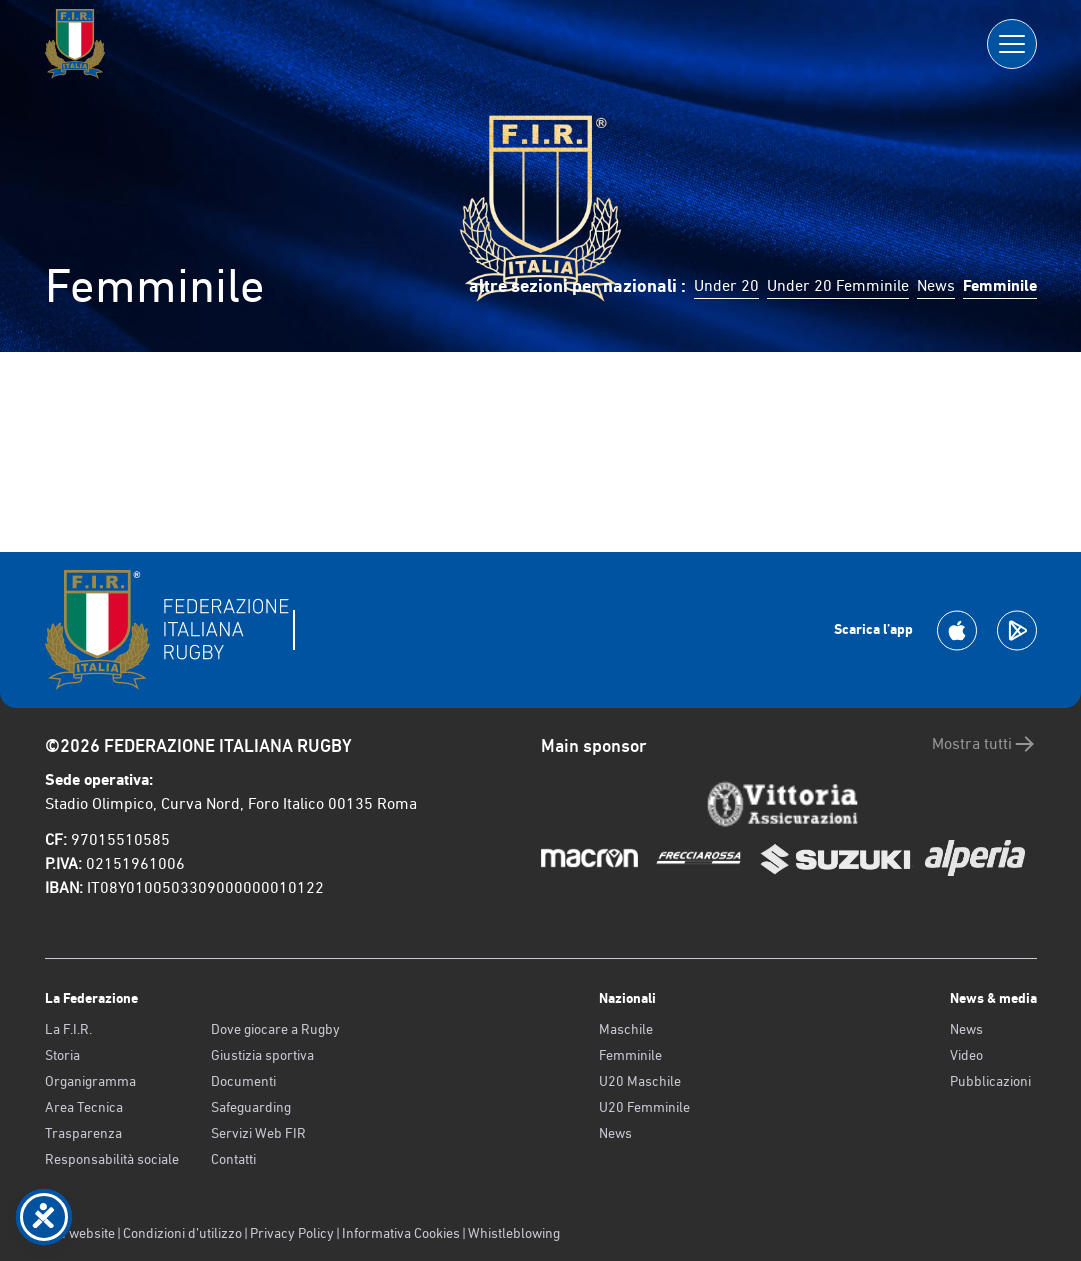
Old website (80, 1233)
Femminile (630, 1055)
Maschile (626, 1029)
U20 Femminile (644, 1107)
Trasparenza (83, 1133)
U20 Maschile (640, 1081)
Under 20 (726, 285)
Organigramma (90, 1081)
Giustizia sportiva (262, 1055)
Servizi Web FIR (258, 1133)
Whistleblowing (514, 1233)
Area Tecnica (84, 1107)
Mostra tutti (984, 744)
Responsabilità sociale (112, 1159)
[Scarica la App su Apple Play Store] (957, 630)
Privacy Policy (292, 1233)
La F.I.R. (68, 1029)
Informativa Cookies (401, 1233)
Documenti (243, 1081)
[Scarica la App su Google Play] (1017, 630)
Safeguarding (251, 1107)
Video (966, 1055)
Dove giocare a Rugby (275, 1029)
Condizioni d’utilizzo (182, 1233)
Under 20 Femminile (838, 285)
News (936, 285)
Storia (62, 1055)
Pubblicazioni (990, 1081)
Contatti (233, 1159)
